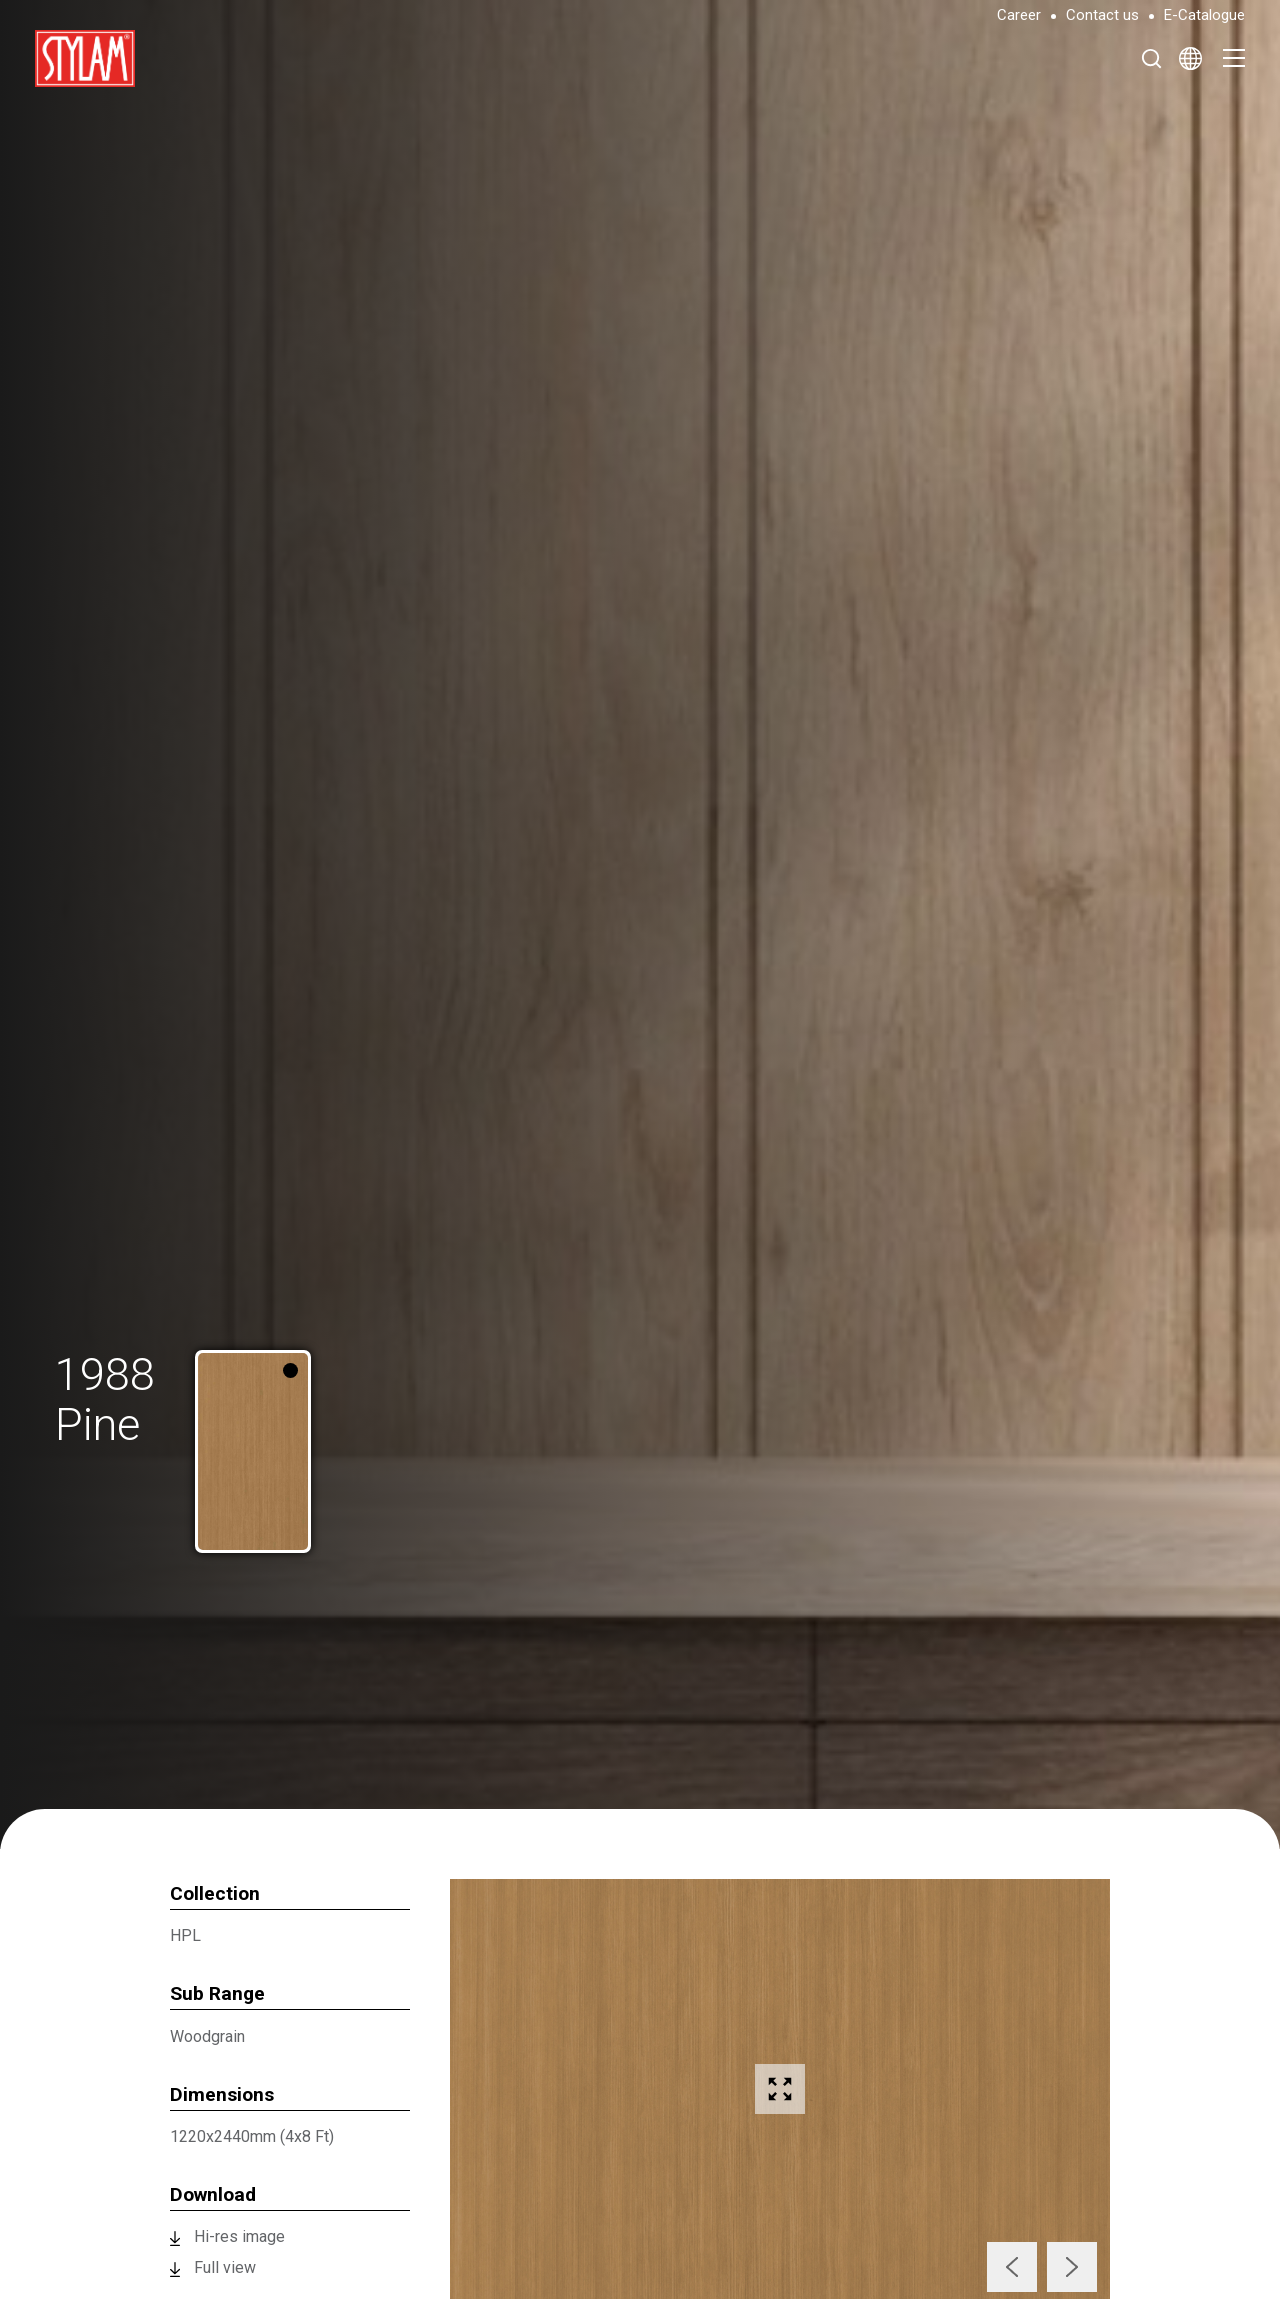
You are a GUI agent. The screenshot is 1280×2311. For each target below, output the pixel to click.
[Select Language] (1190, 58)
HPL (185, 1935)
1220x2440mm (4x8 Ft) (252, 2136)
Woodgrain (207, 2036)
